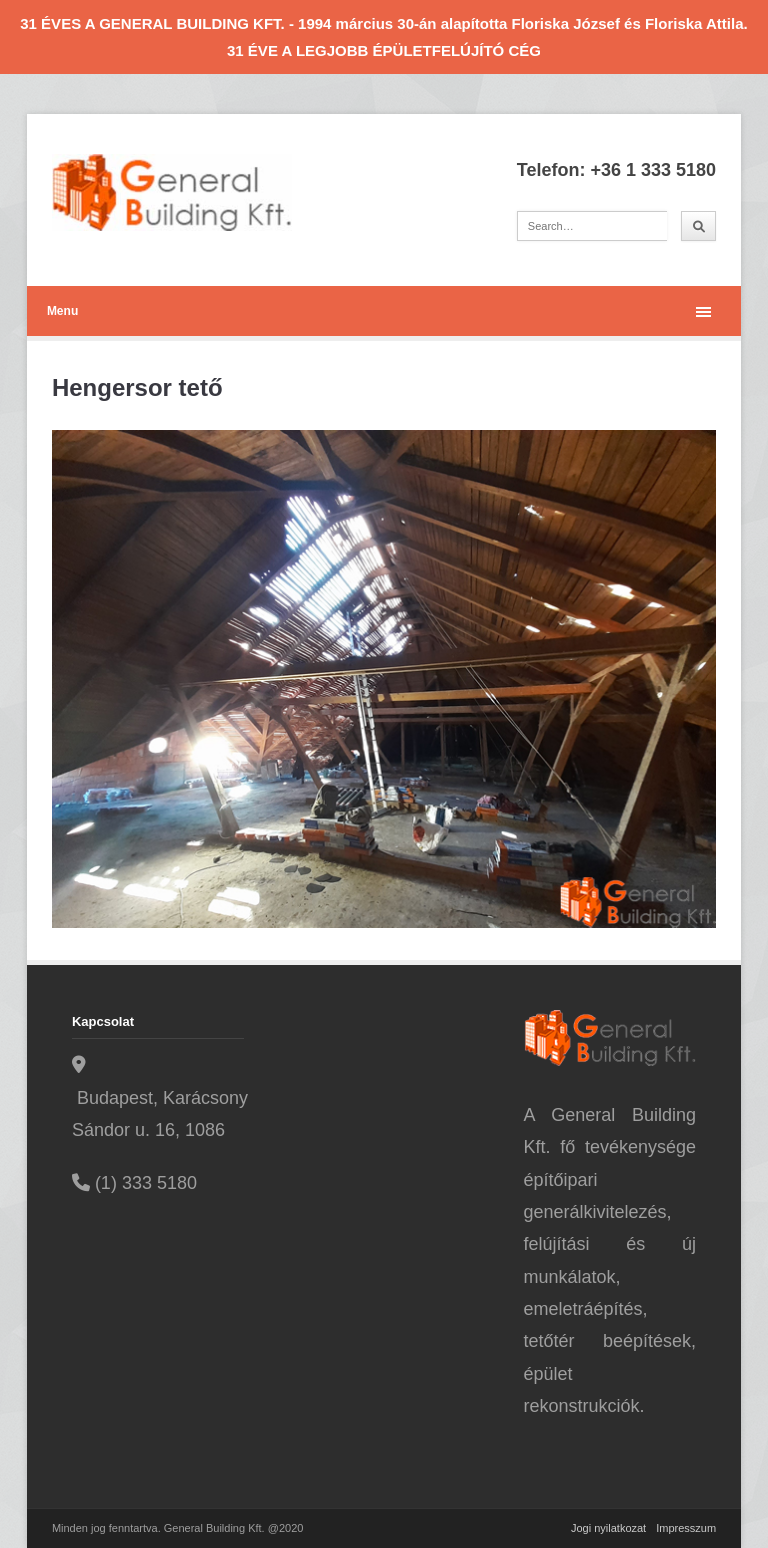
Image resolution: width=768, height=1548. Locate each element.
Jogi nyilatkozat (608, 1528)
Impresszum (686, 1528)
